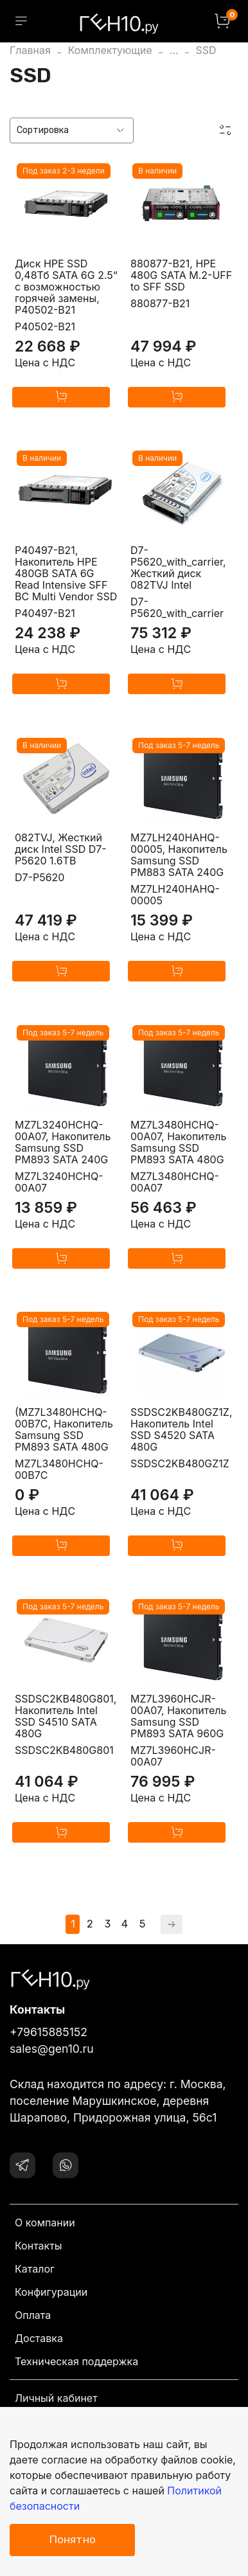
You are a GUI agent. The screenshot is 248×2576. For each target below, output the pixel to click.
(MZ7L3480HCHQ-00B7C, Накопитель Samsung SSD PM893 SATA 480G (64, 1429)
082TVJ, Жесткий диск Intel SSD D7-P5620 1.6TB (61, 849)
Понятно (72, 2539)
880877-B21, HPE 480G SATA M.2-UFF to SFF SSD (181, 275)
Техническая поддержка (76, 2361)
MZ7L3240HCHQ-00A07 (59, 1182)
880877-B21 (160, 303)
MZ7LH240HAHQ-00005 (175, 894)
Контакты (38, 2245)
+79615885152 (48, 2032)
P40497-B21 (45, 613)
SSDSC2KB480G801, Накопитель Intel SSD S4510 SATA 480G (65, 1716)
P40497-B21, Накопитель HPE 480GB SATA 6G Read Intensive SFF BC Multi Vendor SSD (66, 573)
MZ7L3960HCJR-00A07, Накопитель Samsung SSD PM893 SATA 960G (178, 1716)
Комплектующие (110, 50)
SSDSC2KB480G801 (64, 1750)
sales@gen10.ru (52, 2048)
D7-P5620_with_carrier (177, 607)
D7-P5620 (39, 877)
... (174, 50)
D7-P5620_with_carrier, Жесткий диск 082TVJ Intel (178, 567)
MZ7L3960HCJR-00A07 (173, 1756)
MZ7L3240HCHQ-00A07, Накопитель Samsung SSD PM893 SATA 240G (63, 1142)
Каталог (35, 2268)
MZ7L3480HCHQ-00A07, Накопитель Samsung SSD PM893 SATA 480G (178, 1142)
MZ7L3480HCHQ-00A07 (174, 1182)
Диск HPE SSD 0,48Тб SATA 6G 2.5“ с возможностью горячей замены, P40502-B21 (66, 286)
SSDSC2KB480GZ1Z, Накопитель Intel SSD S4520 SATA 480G (181, 1429)
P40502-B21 (45, 326)
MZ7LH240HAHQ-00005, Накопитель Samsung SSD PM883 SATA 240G (178, 855)
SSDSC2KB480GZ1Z (179, 1463)
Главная (30, 50)
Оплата (33, 2315)
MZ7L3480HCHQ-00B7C (59, 1469)
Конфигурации (51, 2291)
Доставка (39, 2338)
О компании (45, 2222)
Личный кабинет (56, 2398)
